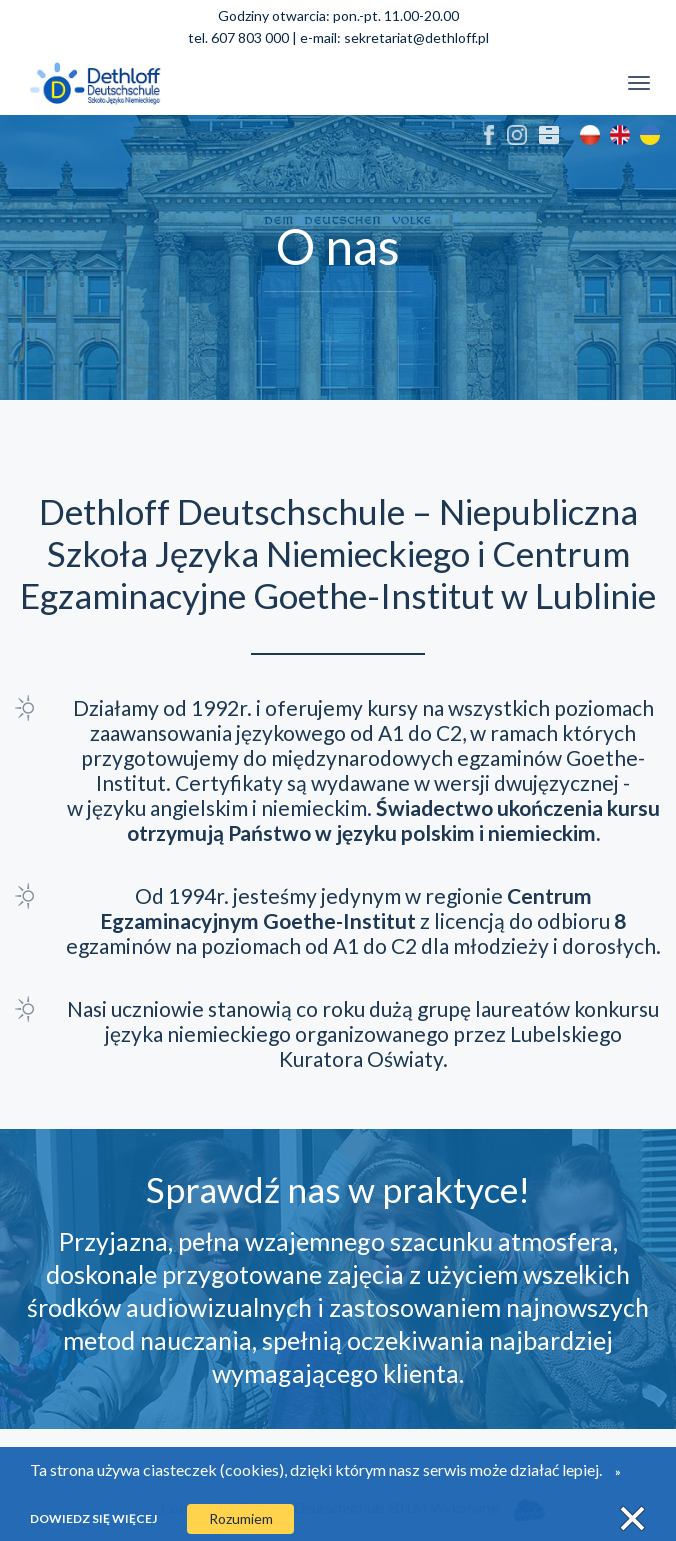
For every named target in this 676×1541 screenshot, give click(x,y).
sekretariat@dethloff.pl (416, 37)
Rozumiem (241, 1518)
